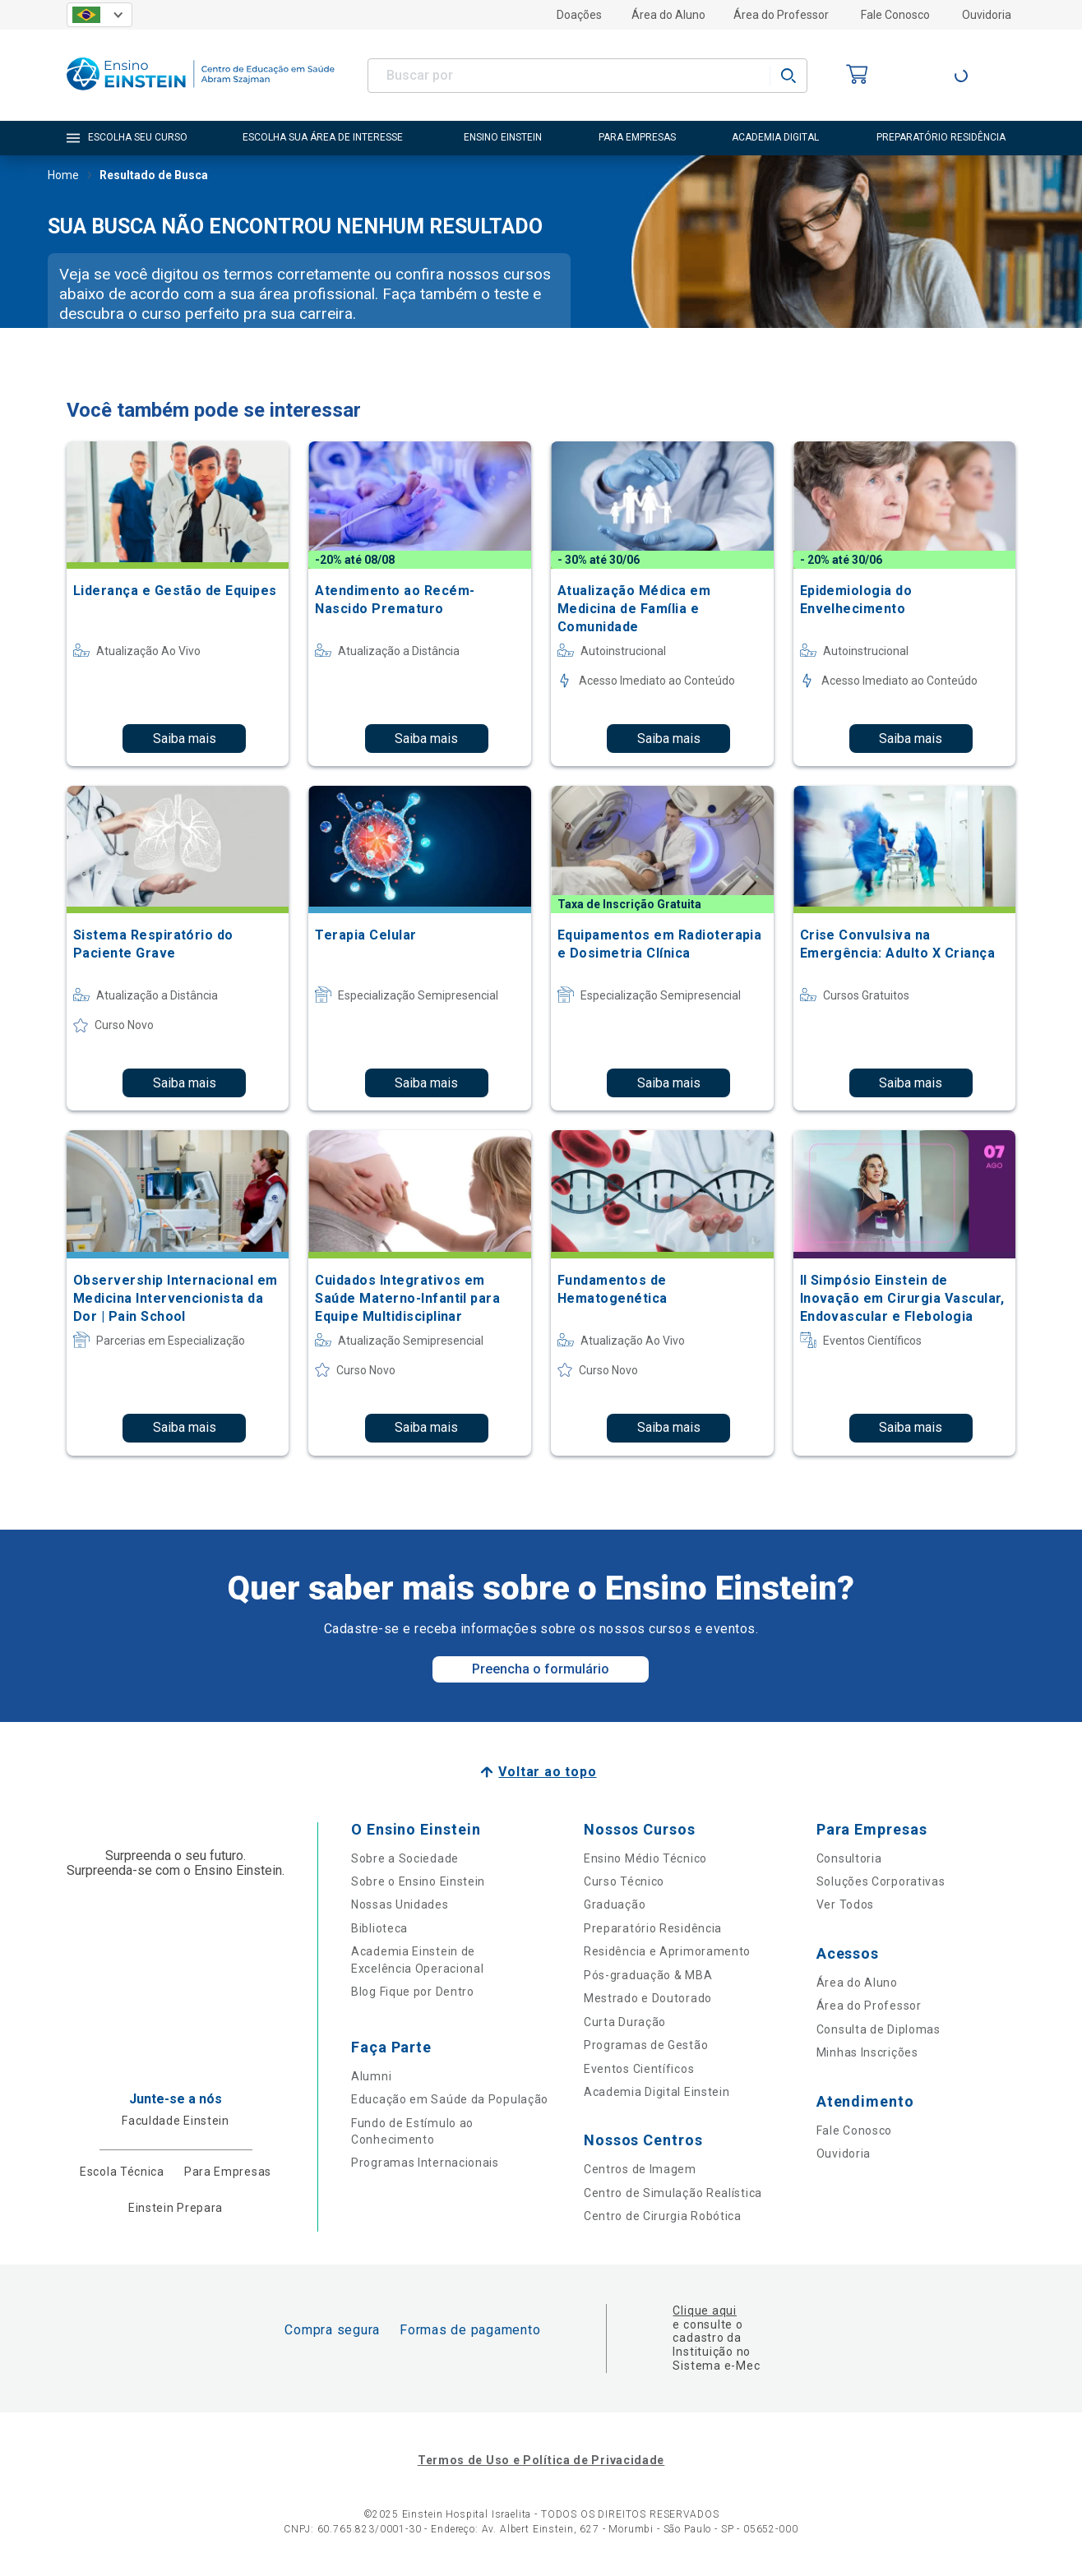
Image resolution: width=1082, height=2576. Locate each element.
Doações (579, 15)
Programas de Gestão (646, 2045)
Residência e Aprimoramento (667, 1951)
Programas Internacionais (425, 2162)
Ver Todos (845, 1904)
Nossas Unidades (400, 1904)
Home (63, 176)
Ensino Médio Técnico (645, 1858)
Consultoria (849, 1858)
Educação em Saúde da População (449, 2099)
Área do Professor (781, 15)
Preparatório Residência (653, 1928)
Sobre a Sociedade (405, 1858)
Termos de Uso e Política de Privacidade (541, 2460)
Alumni (371, 2076)
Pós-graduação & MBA (648, 1975)
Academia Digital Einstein (657, 2091)
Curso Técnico (624, 1881)
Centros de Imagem (640, 2169)
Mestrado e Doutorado (648, 1998)
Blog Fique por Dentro (412, 1991)
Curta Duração (625, 2022)
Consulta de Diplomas (878, 2029)
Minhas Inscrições (867, 2052)
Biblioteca (379, 1928)
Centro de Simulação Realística (673, 2193)
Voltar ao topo (547, 1772)
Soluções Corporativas (881, 1881)
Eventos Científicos (639, 2068)
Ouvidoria (986, 15)
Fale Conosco (895, 15)
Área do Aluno (668, 15)
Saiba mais (184, 738)
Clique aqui (704, 2310)
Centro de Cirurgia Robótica (663, 2216)
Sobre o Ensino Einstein (418, 1881)
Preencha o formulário (540, 1669)
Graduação (614, 1904)
